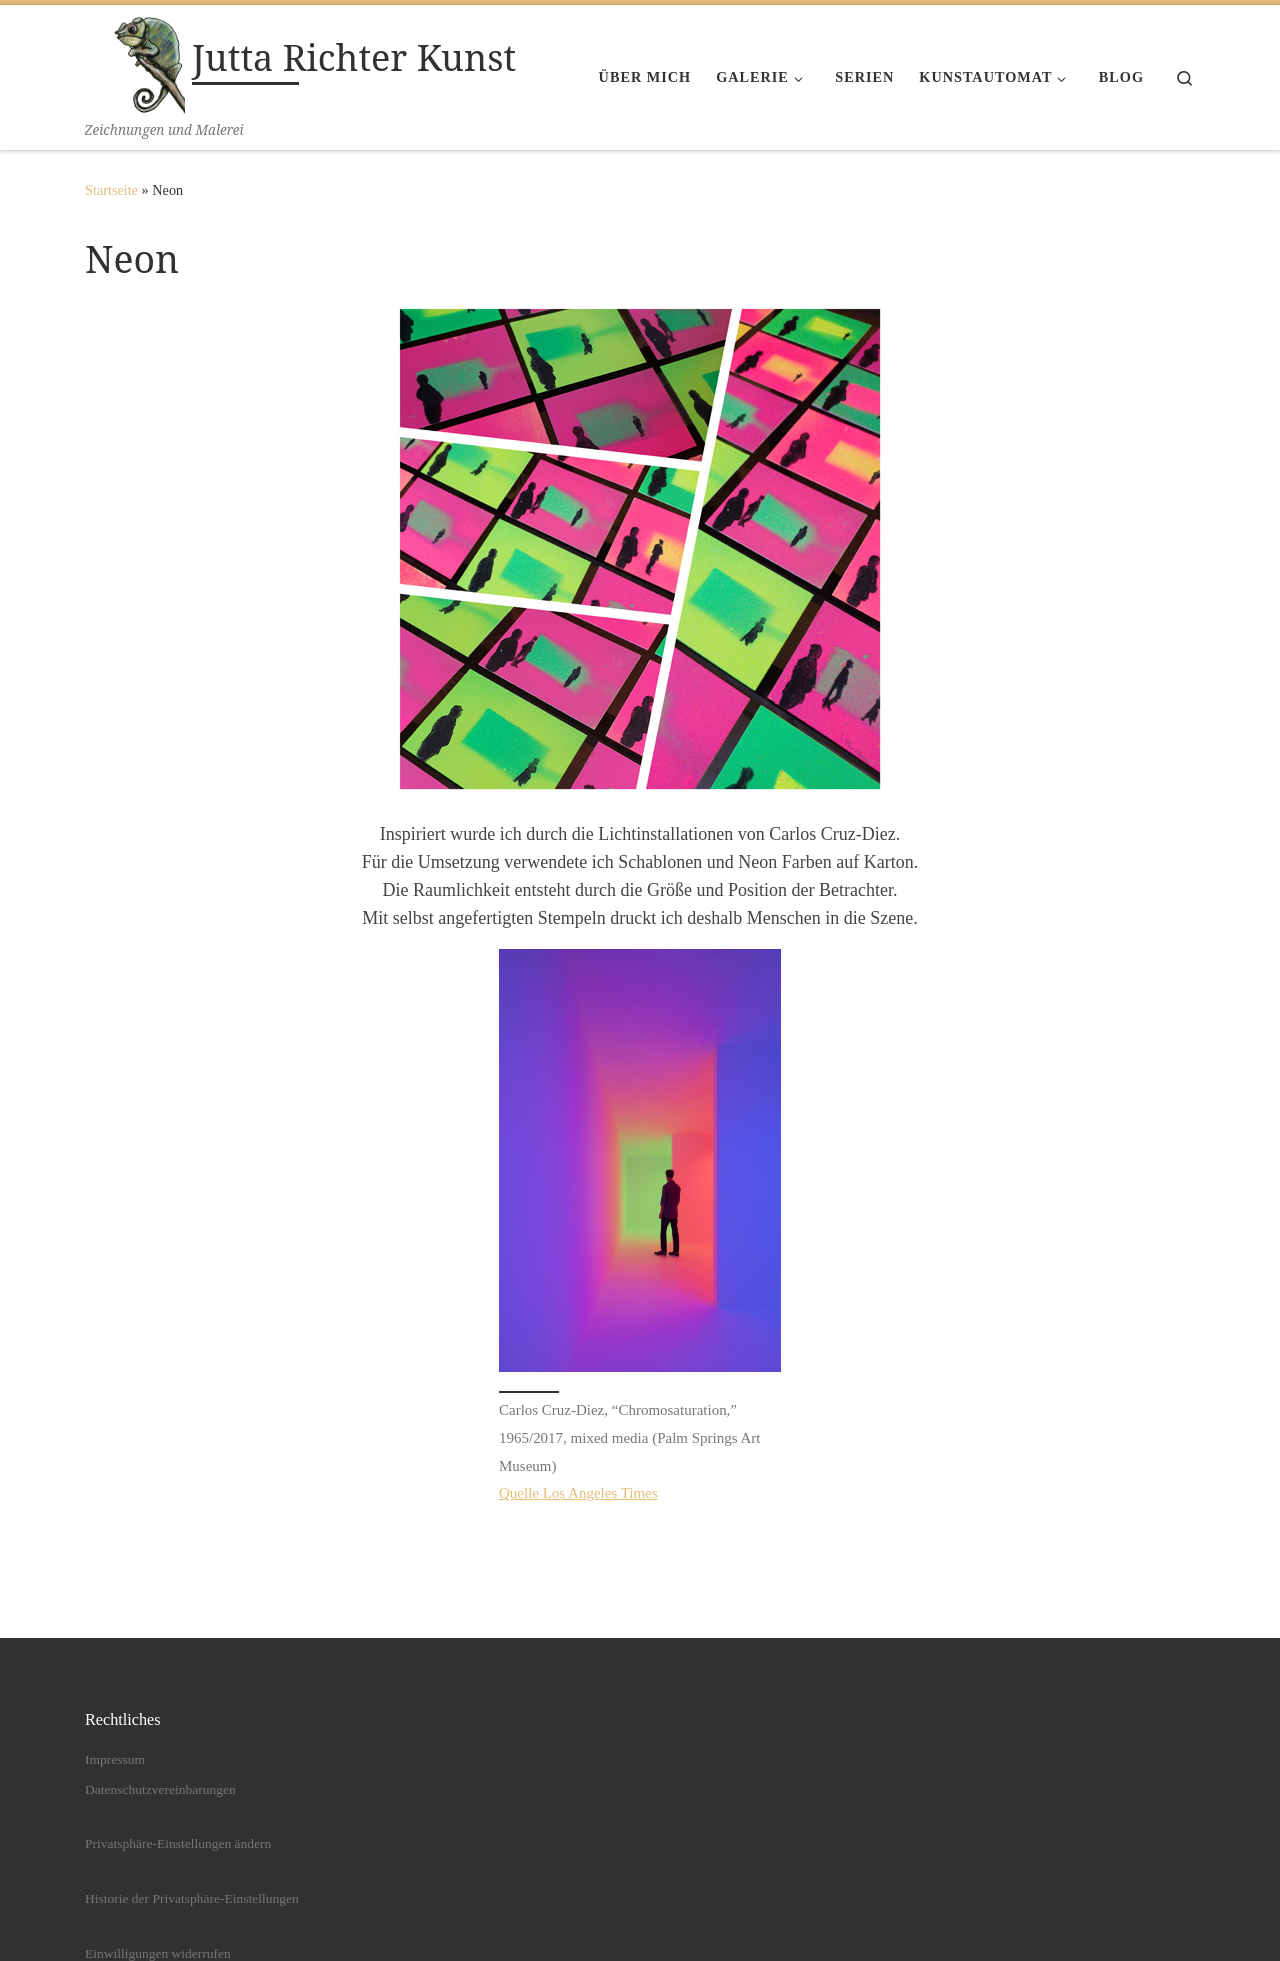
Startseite (111, 190)
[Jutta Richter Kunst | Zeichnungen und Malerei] (135, 61)
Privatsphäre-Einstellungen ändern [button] (178, 1844)
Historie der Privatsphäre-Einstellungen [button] (192, 1899)
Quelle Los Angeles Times (578, 1493)
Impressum (115, 1760)
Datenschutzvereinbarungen (160, 1789)
